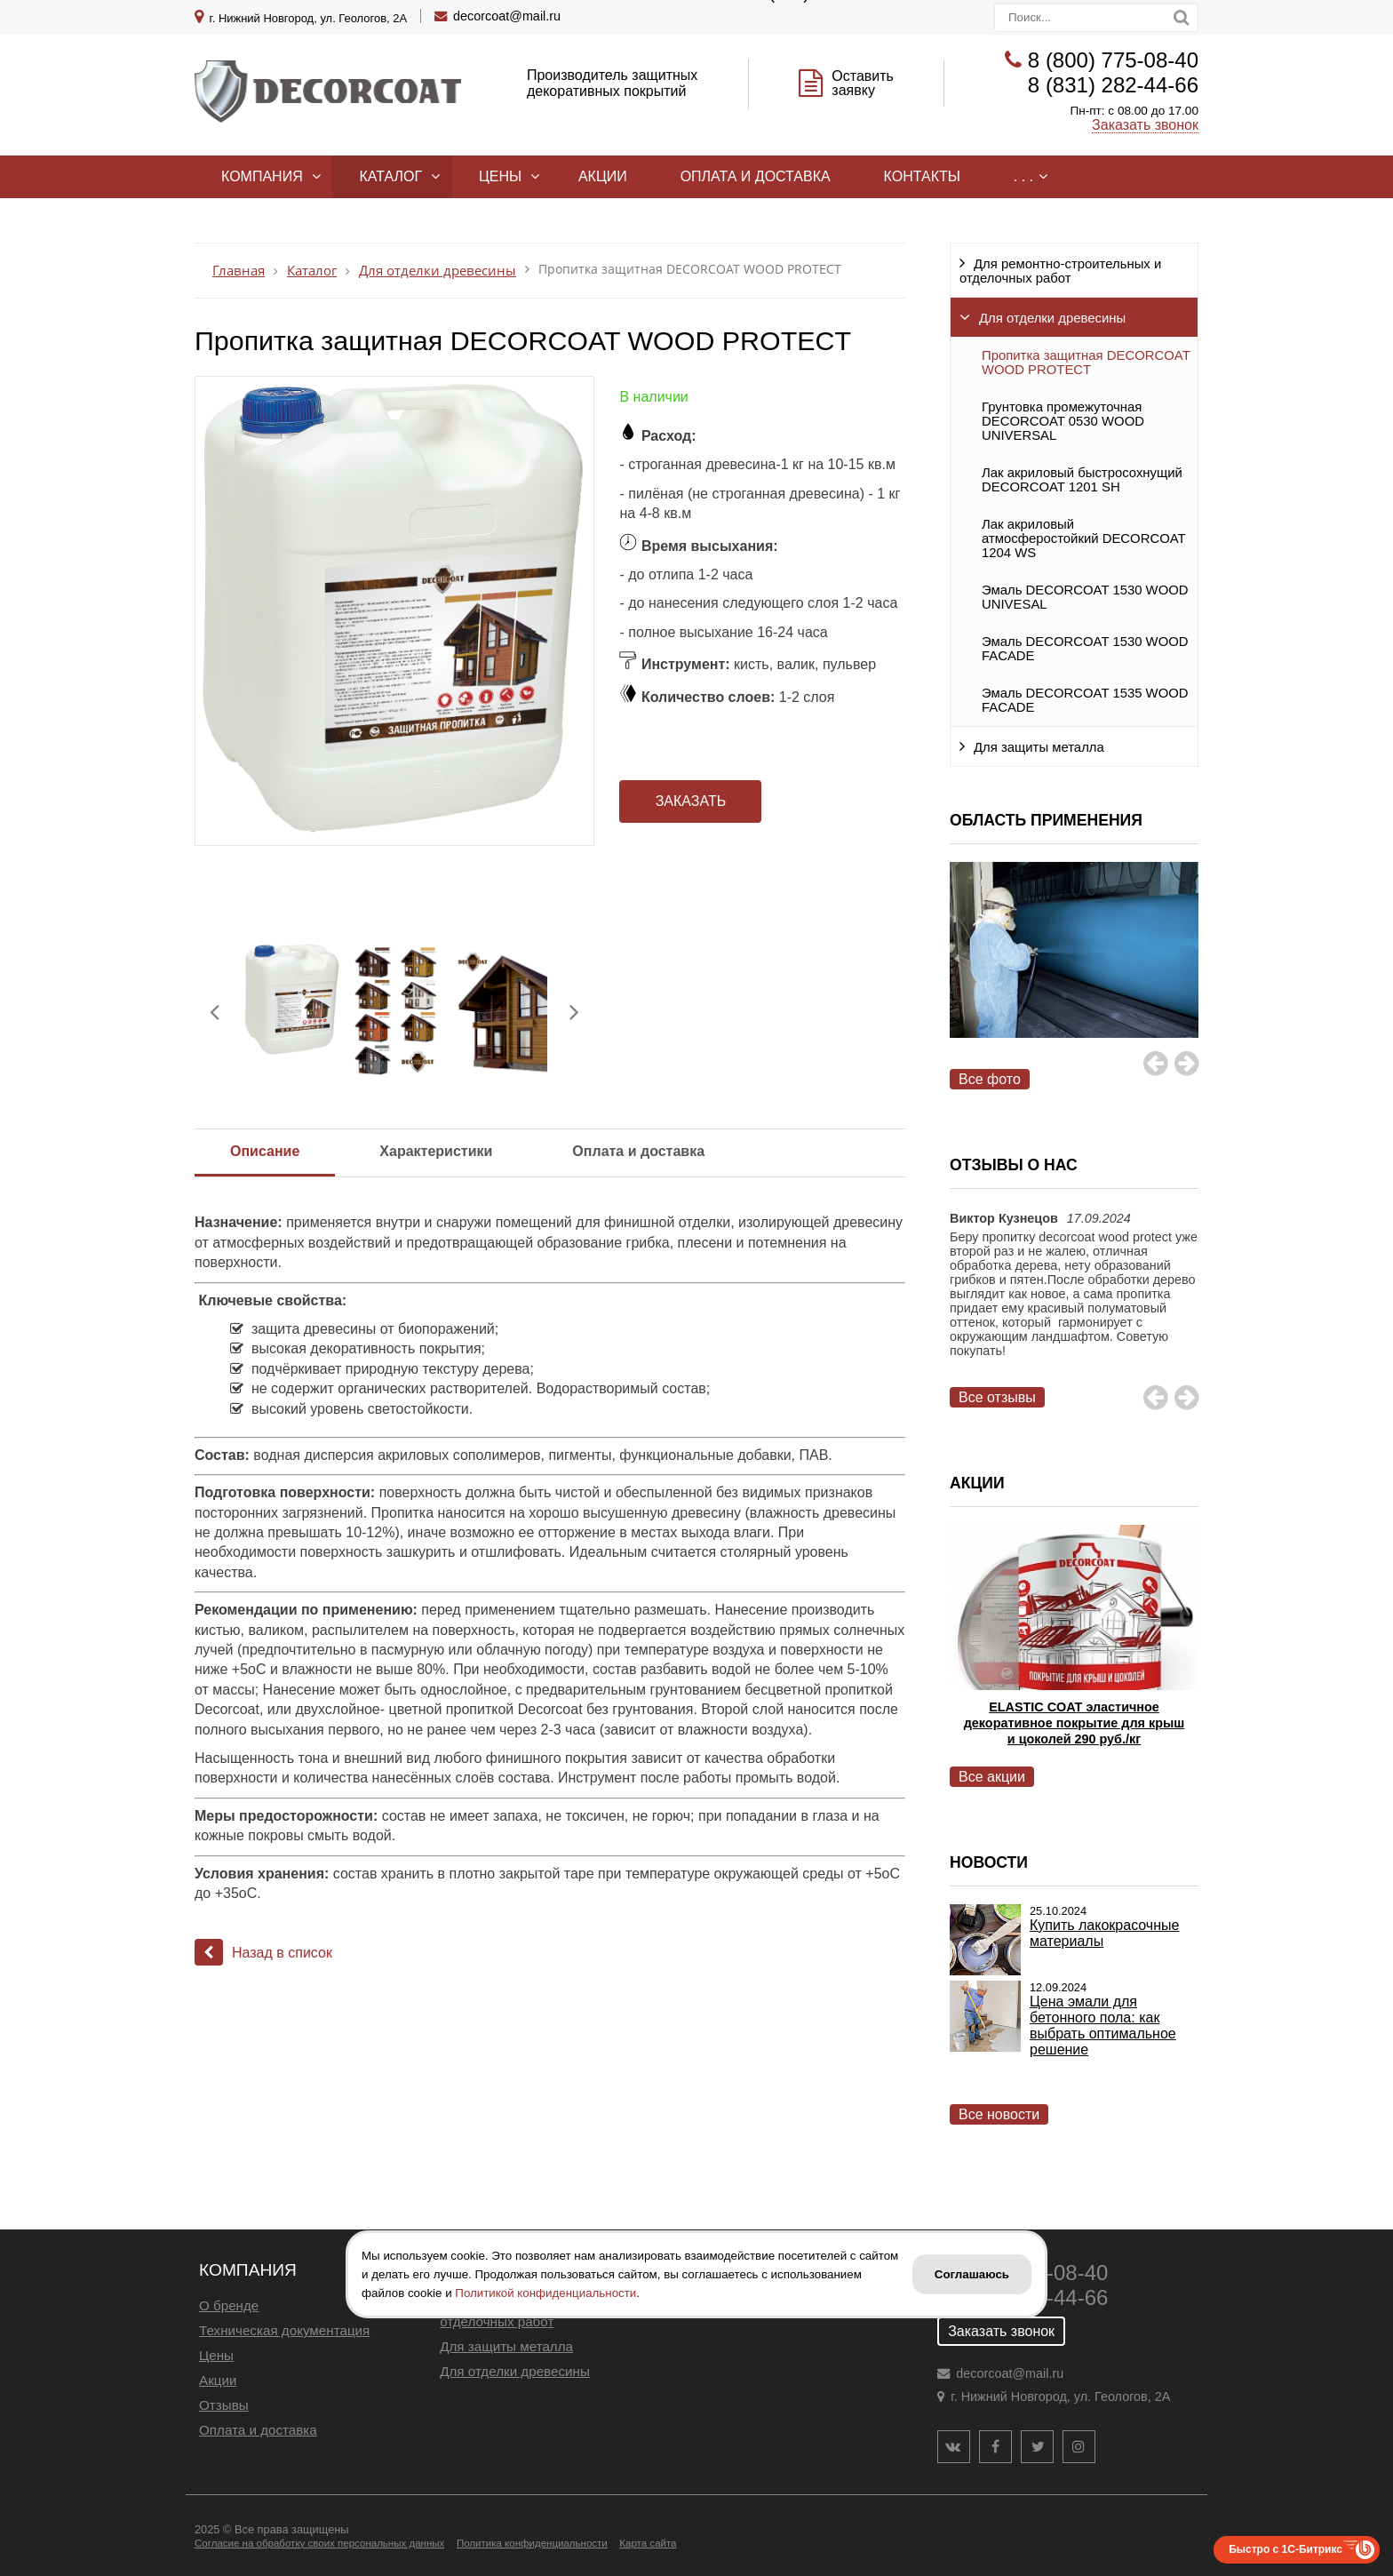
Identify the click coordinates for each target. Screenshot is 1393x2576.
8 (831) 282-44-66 (1113, 85)
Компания (262, 176)
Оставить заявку (863, 83)
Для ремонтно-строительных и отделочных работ (1060, 271)
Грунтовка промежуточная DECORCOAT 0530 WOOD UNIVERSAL (1063, 421)
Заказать (691, 801)
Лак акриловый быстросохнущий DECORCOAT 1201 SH (1082, 480)
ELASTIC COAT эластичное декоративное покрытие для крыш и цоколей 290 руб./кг (1074, 1723)
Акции (602, 176)
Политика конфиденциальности (532, 2543)
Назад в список (263, 1952)
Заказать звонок (1145, 124)
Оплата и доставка (756, 176)
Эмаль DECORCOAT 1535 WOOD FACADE (1085, 700)
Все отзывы (997, 1397)
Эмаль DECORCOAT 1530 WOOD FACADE (1085, 648)
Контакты (922, 176)
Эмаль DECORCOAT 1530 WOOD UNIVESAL (1085, 597)
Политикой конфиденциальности (545, 2293)
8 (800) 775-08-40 (1113, 60)
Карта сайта (647, 2543)
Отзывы (224, 2405)
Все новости (999, 2114)
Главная (238, 270)
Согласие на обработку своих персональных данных (319, 2543)
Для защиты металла (1039, 747)
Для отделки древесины (1052, 318)
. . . (1023, 176)
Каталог (390, 176)
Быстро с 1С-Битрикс (1285, 2549)
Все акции (992, 1776)
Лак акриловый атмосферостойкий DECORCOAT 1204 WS (1083, 538)
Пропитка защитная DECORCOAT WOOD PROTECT (1086, 362)
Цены (500, 176)
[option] (1074, 970)
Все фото (990, 1079)
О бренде (229, 2305)
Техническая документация (284, 2330)
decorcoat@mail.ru (507, 16)
